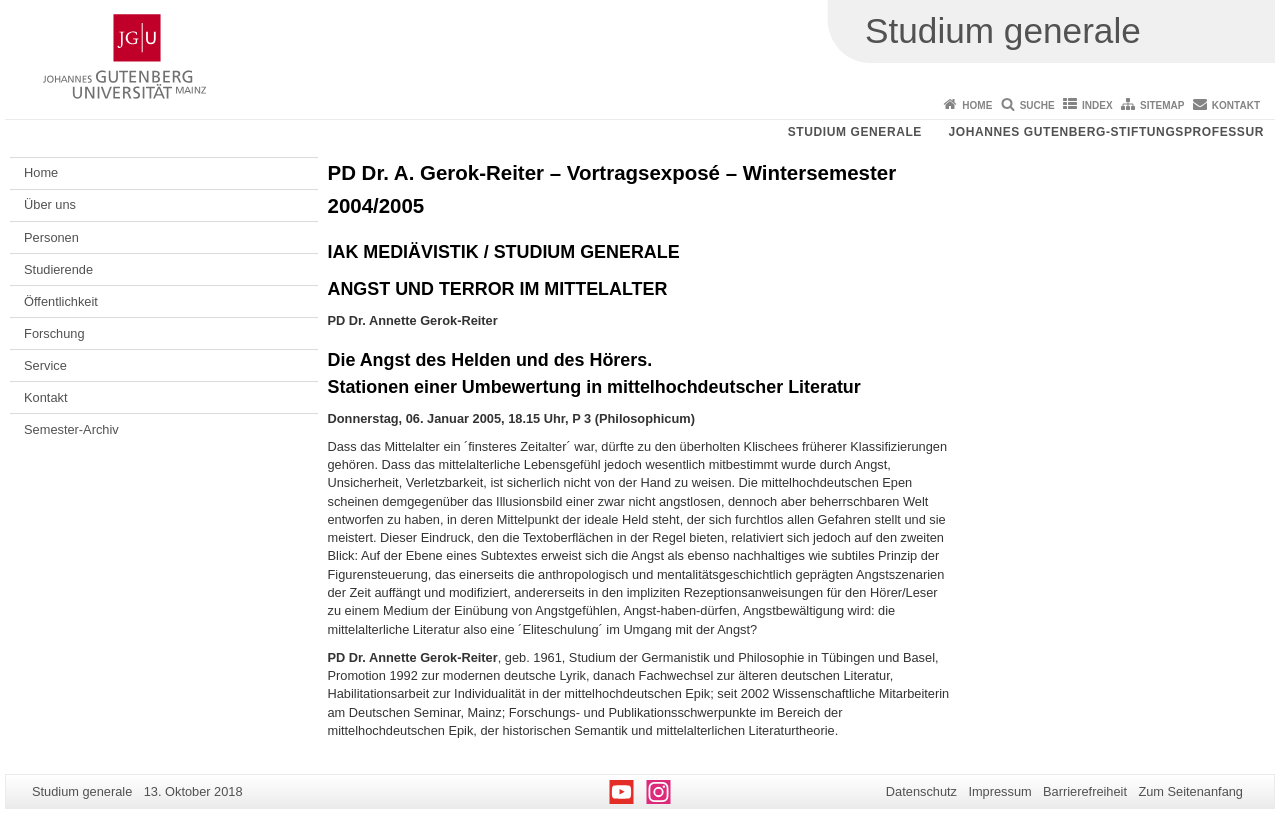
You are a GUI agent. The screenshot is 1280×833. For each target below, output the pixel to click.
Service (45, 365)
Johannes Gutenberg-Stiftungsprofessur (1106, 132)
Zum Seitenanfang (1190, 791)
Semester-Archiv (71, 429)
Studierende (58, 269)
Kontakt (1236, 105)
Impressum (999, 791)
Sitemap (1162, 105)
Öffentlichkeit (61, 301)
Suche (1037, 105)
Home (977, 105)
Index (1097, 105)
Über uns (50, 204)
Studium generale (855, 132)
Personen (51, 237)
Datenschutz (921, 791)
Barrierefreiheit (1085, 791)
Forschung (54, 333)
